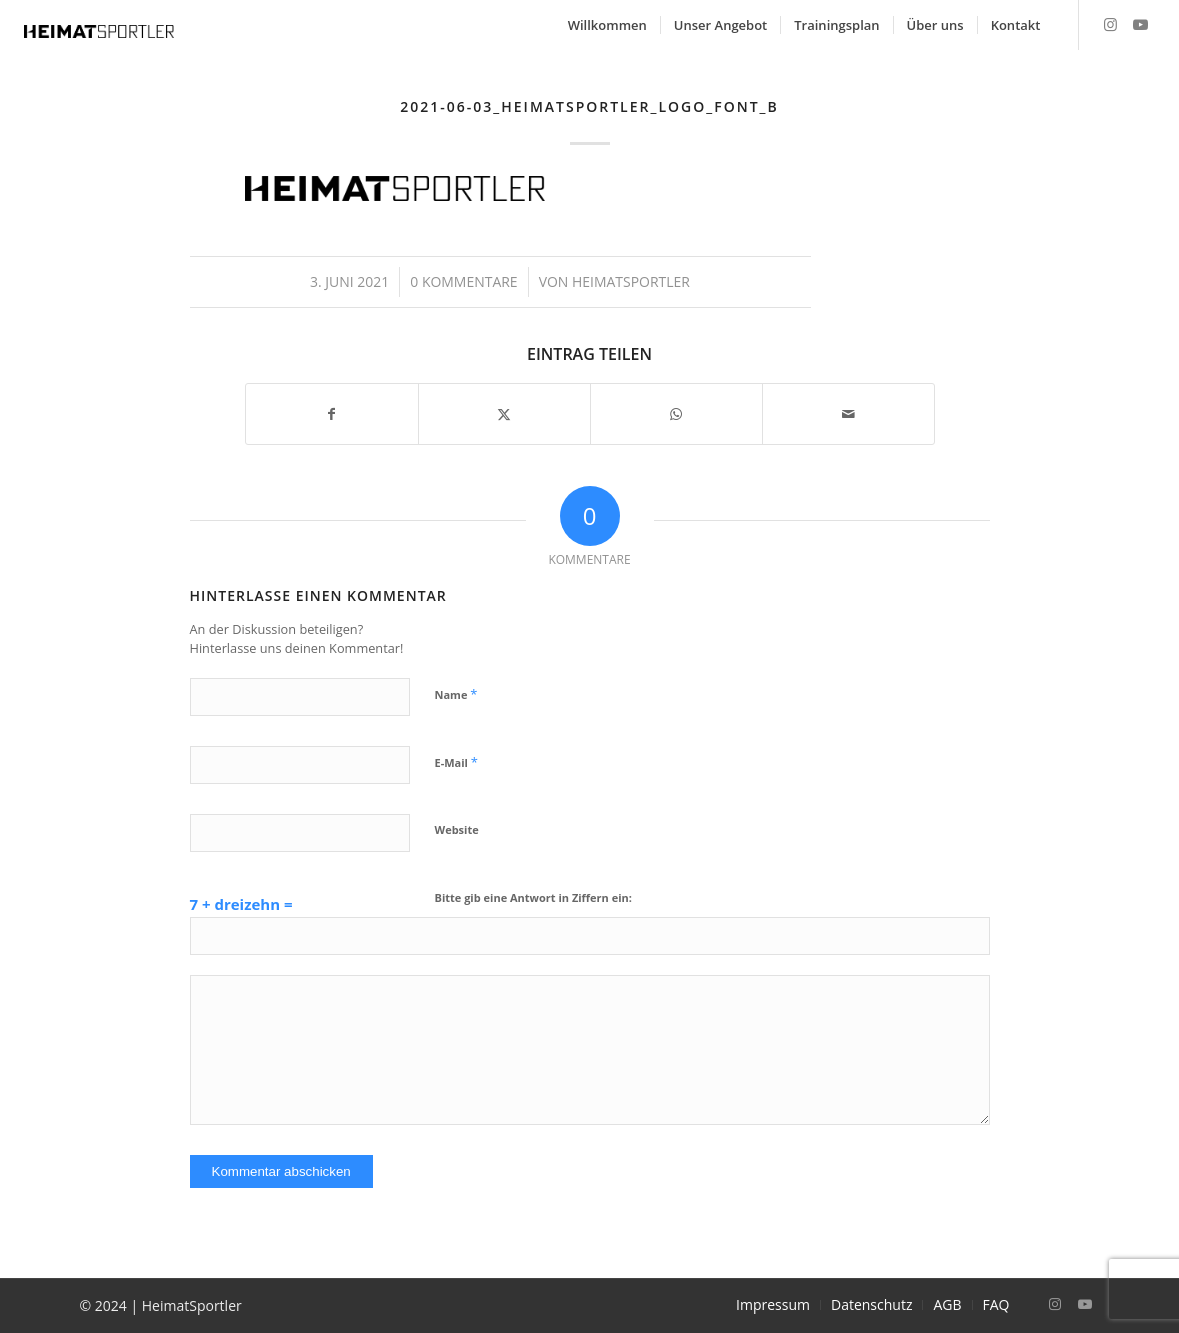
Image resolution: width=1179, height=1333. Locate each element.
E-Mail (456, 762)
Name (456, 694)
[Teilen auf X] (504, 414)
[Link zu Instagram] (1110, 24)
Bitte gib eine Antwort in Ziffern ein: (533, 897)
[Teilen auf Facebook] (332, 414)
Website (457, 829)
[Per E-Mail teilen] (848, 414)
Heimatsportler (631, 281)
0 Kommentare (463, 281)
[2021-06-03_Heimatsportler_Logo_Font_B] (99, 30)
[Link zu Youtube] (1140, 24)
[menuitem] (607, 25)
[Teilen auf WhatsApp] (676, 414)
